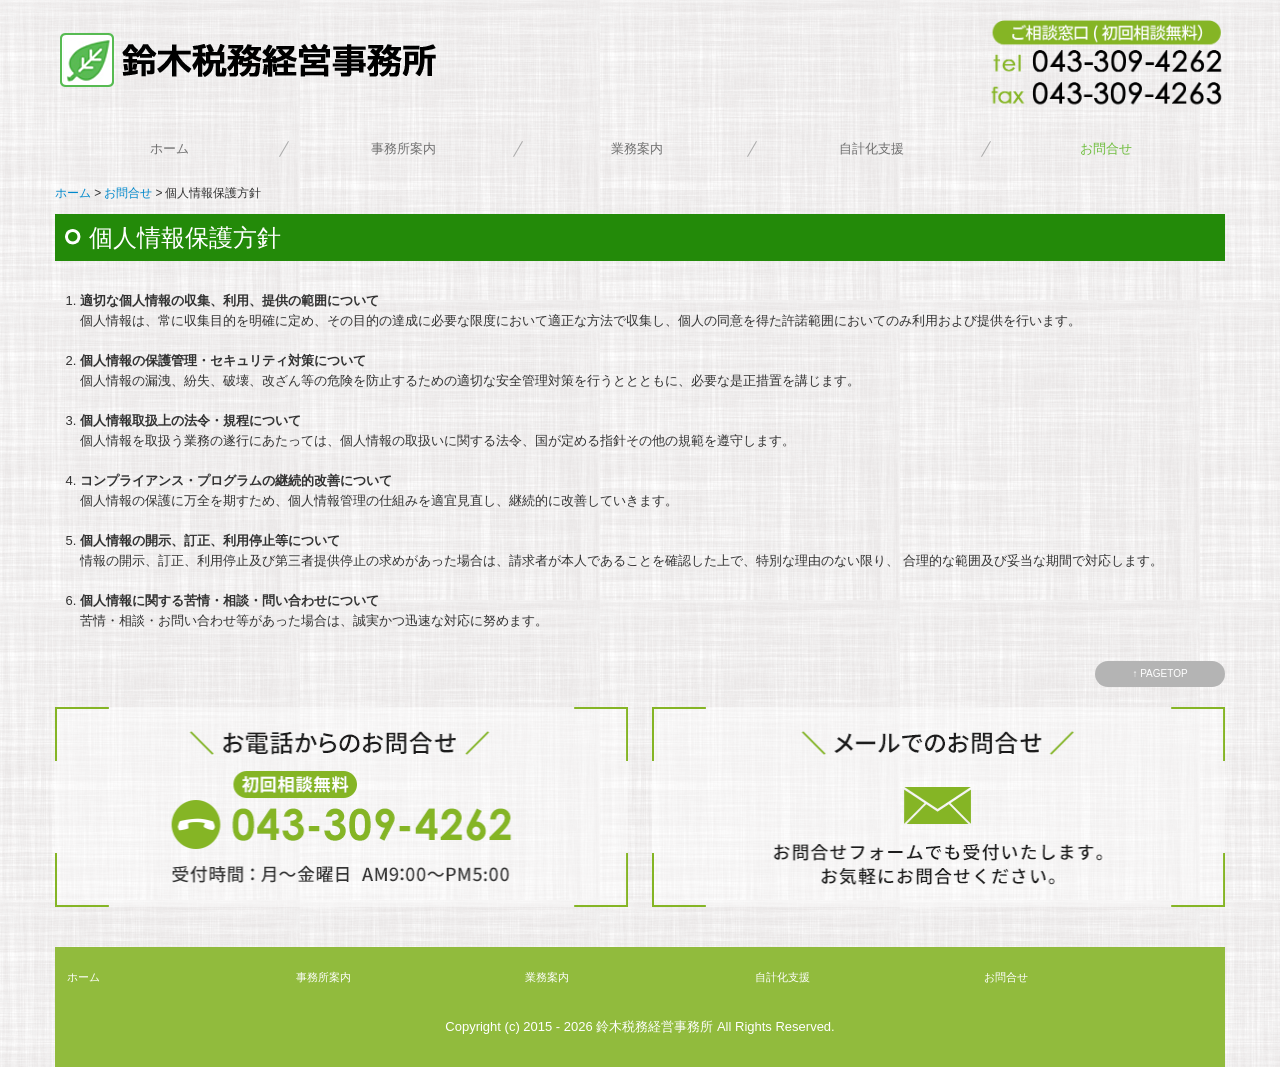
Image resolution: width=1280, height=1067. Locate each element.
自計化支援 (871, 148)
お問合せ (1106, 148)
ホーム (169, 148)
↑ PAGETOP (1159, 673)
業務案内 (637, 148)
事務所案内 (403, 148)
